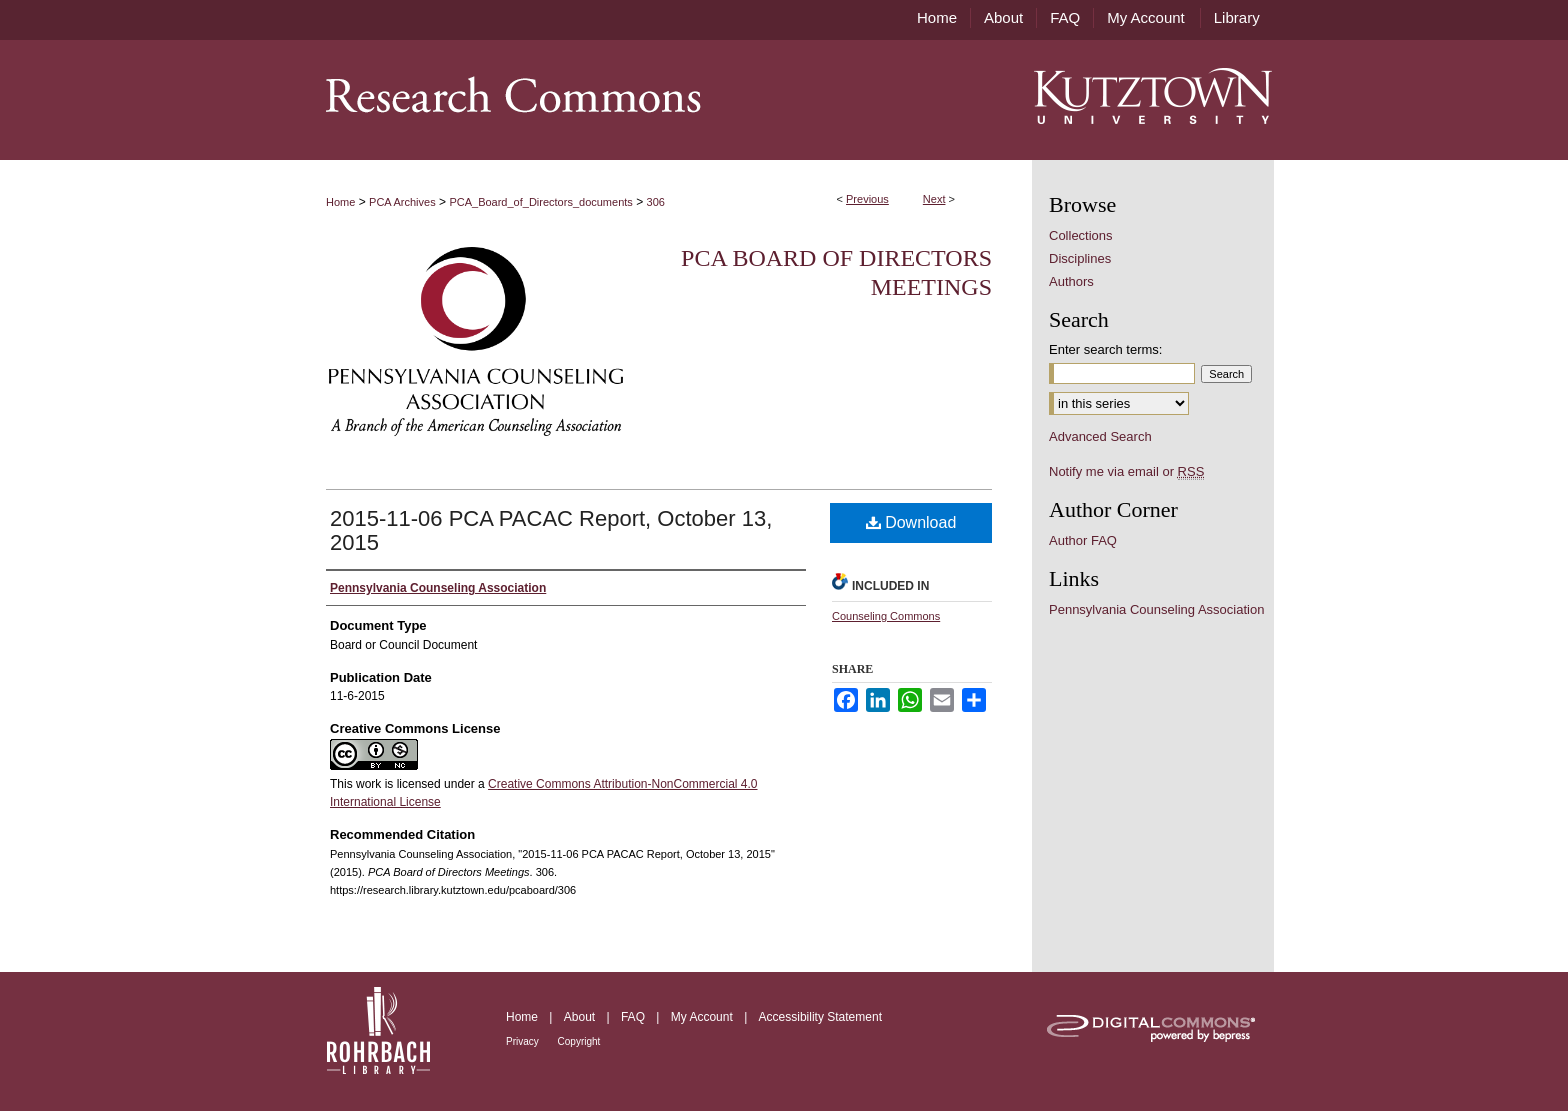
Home (340, 202)
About (581, 1017)
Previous (867, 199)
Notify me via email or (1126, 471)
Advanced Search (1100, 436)
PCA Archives (402, 202)
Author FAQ (1083, 540)
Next (934, 199)
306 (656, 202)
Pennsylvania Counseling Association (1156, 609)
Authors (1071, 281)
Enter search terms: (1105, 349)
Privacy (524, 1041)
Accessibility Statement (820, 1017)
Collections (1081, 235)
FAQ (634, 1017)
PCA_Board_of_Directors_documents (540, 202)
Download (911, 522)
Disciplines (1080, 258)
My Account (703, 1017)
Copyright (579, 1041)
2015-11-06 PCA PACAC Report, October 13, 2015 (551, 530)
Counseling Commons (886, 616)
